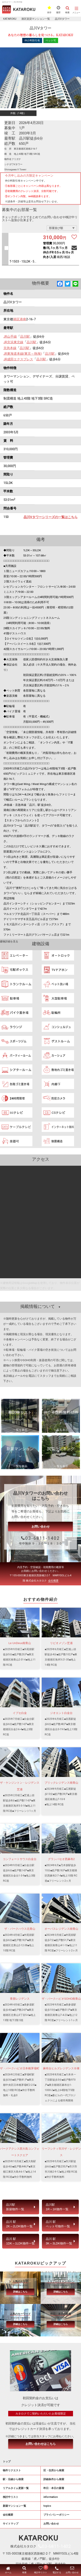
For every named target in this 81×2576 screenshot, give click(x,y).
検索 (24, 2570)
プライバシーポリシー (56, 2514)
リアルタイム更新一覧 (16, 2488)
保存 (49, 10)
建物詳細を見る (9, 941)
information (50, 2497)
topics (47, 2505)
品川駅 (25, 337)
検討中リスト (10, 2497)
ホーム (8, 2570)
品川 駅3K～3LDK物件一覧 (59, 2241)
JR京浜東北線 (13, 342)
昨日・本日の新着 (53, 2488)
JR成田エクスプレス (18, 359)
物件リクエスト (12, 2470)
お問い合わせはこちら (40, 2443)
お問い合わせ (41, 1526)
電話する (56, 2570)
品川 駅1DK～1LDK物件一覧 (20, 2241)
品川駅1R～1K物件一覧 (57, 2207)
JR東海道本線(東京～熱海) (22, 354)
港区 (16, 319)
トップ (7, 2461)
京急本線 (9, 348)
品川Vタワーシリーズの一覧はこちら (51, 517)
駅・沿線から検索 (13, 2479)
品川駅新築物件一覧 (15, 2207)
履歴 (58, 10)
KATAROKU (9, 18)
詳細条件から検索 (53, 2479)
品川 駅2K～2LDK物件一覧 (19, 2224)
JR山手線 (10, 337)
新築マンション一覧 (14, 2505)
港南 (23, 319)
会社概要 (53, 1580)
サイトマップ (10, 2523)
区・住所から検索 (53, 2470)
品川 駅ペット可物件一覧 (58, 2224)
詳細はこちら (20, 2291)
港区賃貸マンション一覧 (35, 18)
